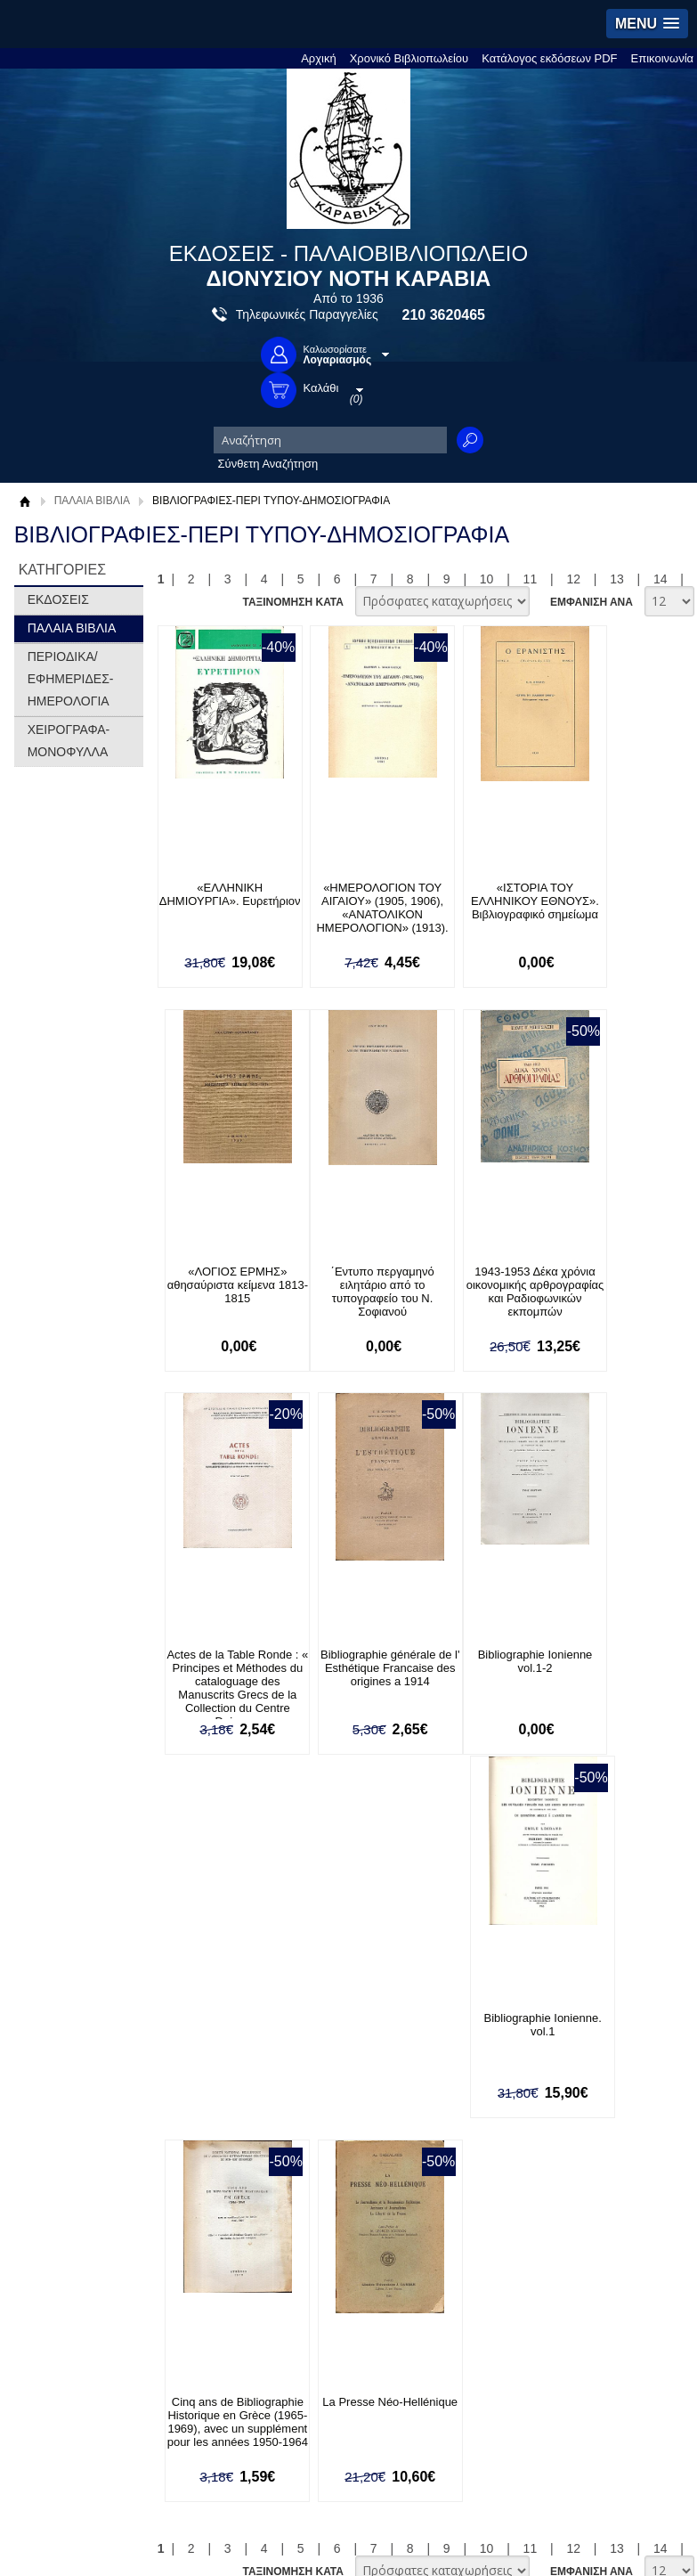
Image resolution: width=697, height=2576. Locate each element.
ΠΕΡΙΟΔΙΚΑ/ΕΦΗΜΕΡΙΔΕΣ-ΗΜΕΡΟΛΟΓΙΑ (71, 678)
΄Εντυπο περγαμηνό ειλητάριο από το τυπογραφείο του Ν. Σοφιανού (220, 1291)
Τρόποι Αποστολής (388, 2043)
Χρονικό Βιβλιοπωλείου (409, 58)
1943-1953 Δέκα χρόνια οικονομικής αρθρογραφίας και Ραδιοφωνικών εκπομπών (353, 1298)
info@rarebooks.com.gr (92, 2421)
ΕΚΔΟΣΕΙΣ (58, 599)
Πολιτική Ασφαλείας (390, 2070)
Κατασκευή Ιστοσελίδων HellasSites (580, 2507)
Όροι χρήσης (65, 2043)
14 (660, 579)
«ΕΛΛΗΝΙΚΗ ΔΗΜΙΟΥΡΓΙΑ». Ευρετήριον (220, 901)
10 (487, 579)
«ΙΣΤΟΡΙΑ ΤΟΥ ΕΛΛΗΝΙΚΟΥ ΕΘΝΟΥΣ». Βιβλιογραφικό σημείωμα (485, 914)
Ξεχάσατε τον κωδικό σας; (99, 2231)
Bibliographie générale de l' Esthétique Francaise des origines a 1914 (618, 1291)
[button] (647, 23)
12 (573, 579)
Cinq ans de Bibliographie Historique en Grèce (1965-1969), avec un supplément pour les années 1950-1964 (486, 1689)
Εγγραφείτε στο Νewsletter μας (216, 1889)
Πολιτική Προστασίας (85, 2070)
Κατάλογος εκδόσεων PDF (549, 58)
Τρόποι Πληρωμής (387, 2015)
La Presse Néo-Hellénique (619, 1662)
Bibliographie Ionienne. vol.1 (352, 1662)
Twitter (391, 2204)
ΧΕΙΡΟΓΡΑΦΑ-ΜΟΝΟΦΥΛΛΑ (69, 740)
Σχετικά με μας (69, 2015)
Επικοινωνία (662, 58)
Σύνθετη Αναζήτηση (268, 463)
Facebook (399, 2175)
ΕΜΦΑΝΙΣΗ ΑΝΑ (591, 602)
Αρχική (318, 58)
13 (617, 579)
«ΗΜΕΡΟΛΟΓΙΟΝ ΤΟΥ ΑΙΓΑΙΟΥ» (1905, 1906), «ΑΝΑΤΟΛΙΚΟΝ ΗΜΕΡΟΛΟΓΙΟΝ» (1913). (353, 914)
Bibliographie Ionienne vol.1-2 (220, 1662)
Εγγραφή (55, 2203)
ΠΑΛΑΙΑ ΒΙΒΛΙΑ (92, 500)
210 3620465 (443, 314)
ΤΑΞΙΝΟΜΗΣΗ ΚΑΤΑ (292, 602)
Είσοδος (53, 2175)
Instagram (399, 2232)
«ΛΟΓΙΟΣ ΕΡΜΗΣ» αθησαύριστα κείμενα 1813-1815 (618, 901)
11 (530, 579)
